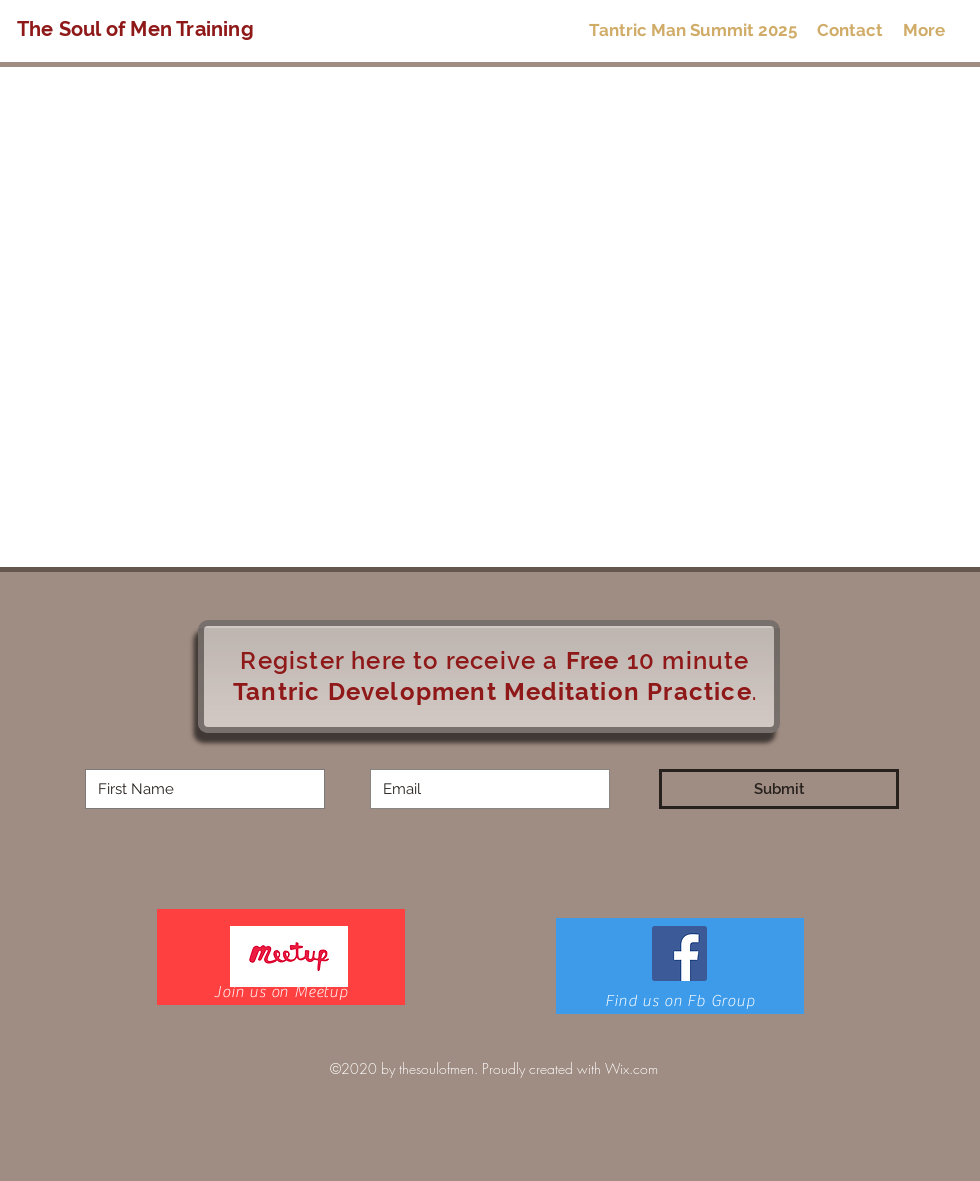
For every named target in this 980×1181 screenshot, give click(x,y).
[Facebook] (679, 953)
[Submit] (779, 789)
